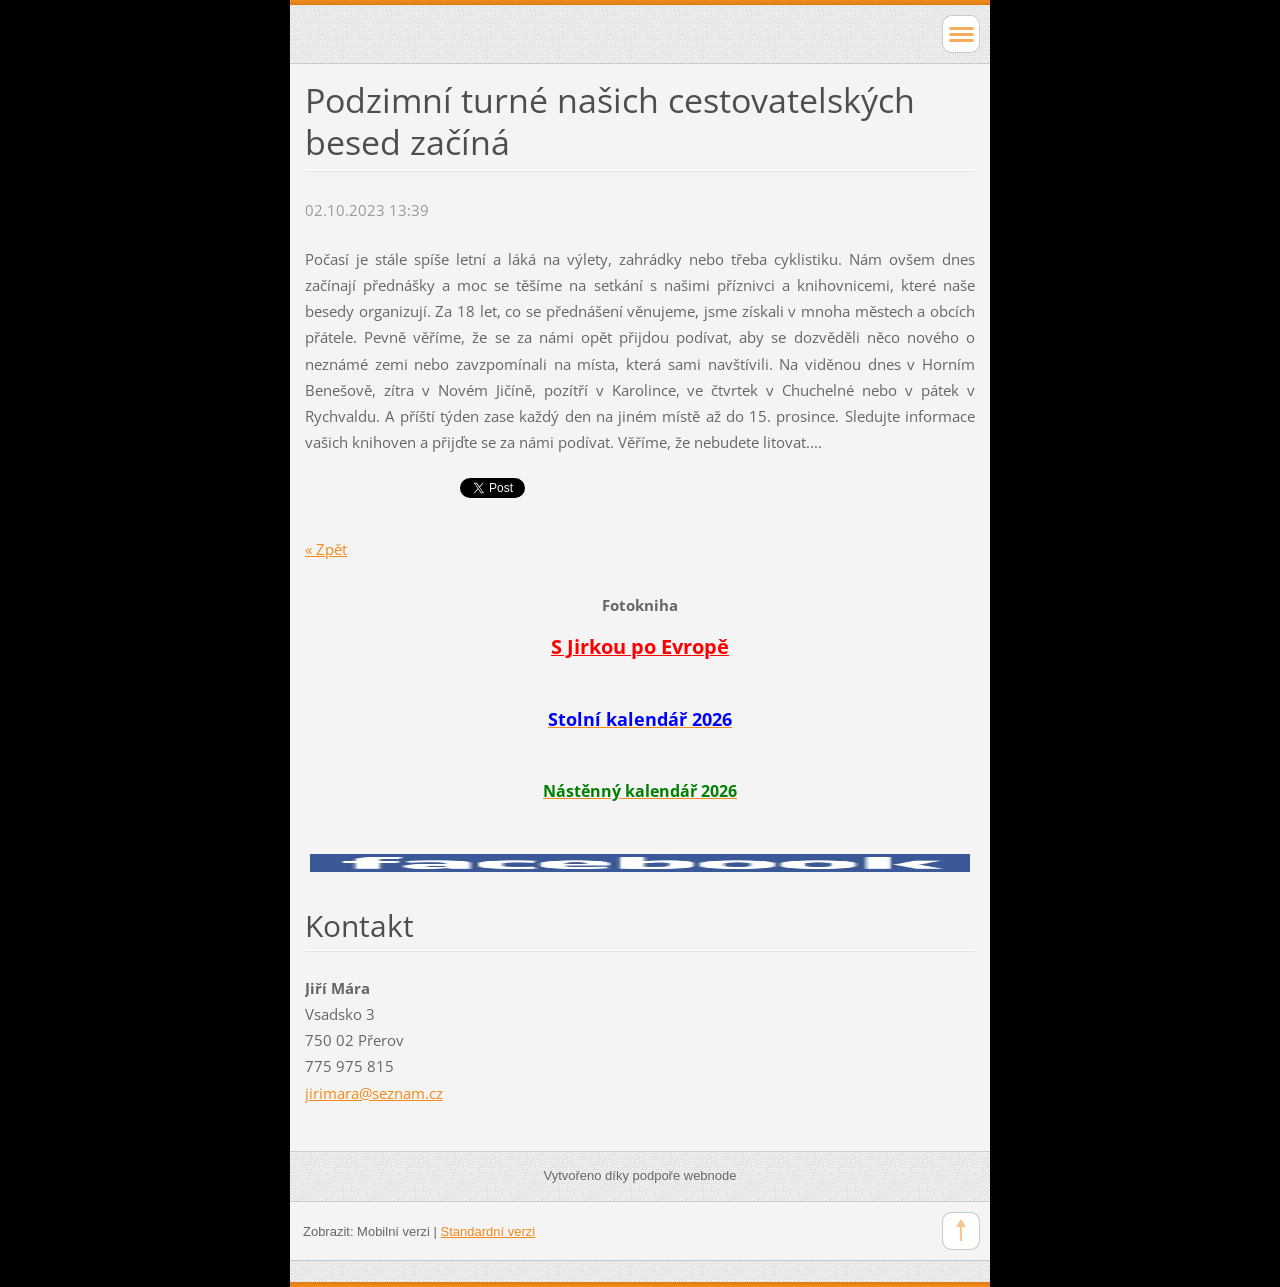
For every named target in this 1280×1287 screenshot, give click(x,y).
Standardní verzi (488, 1231)
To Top (961, 1231)
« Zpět (326, 549)
